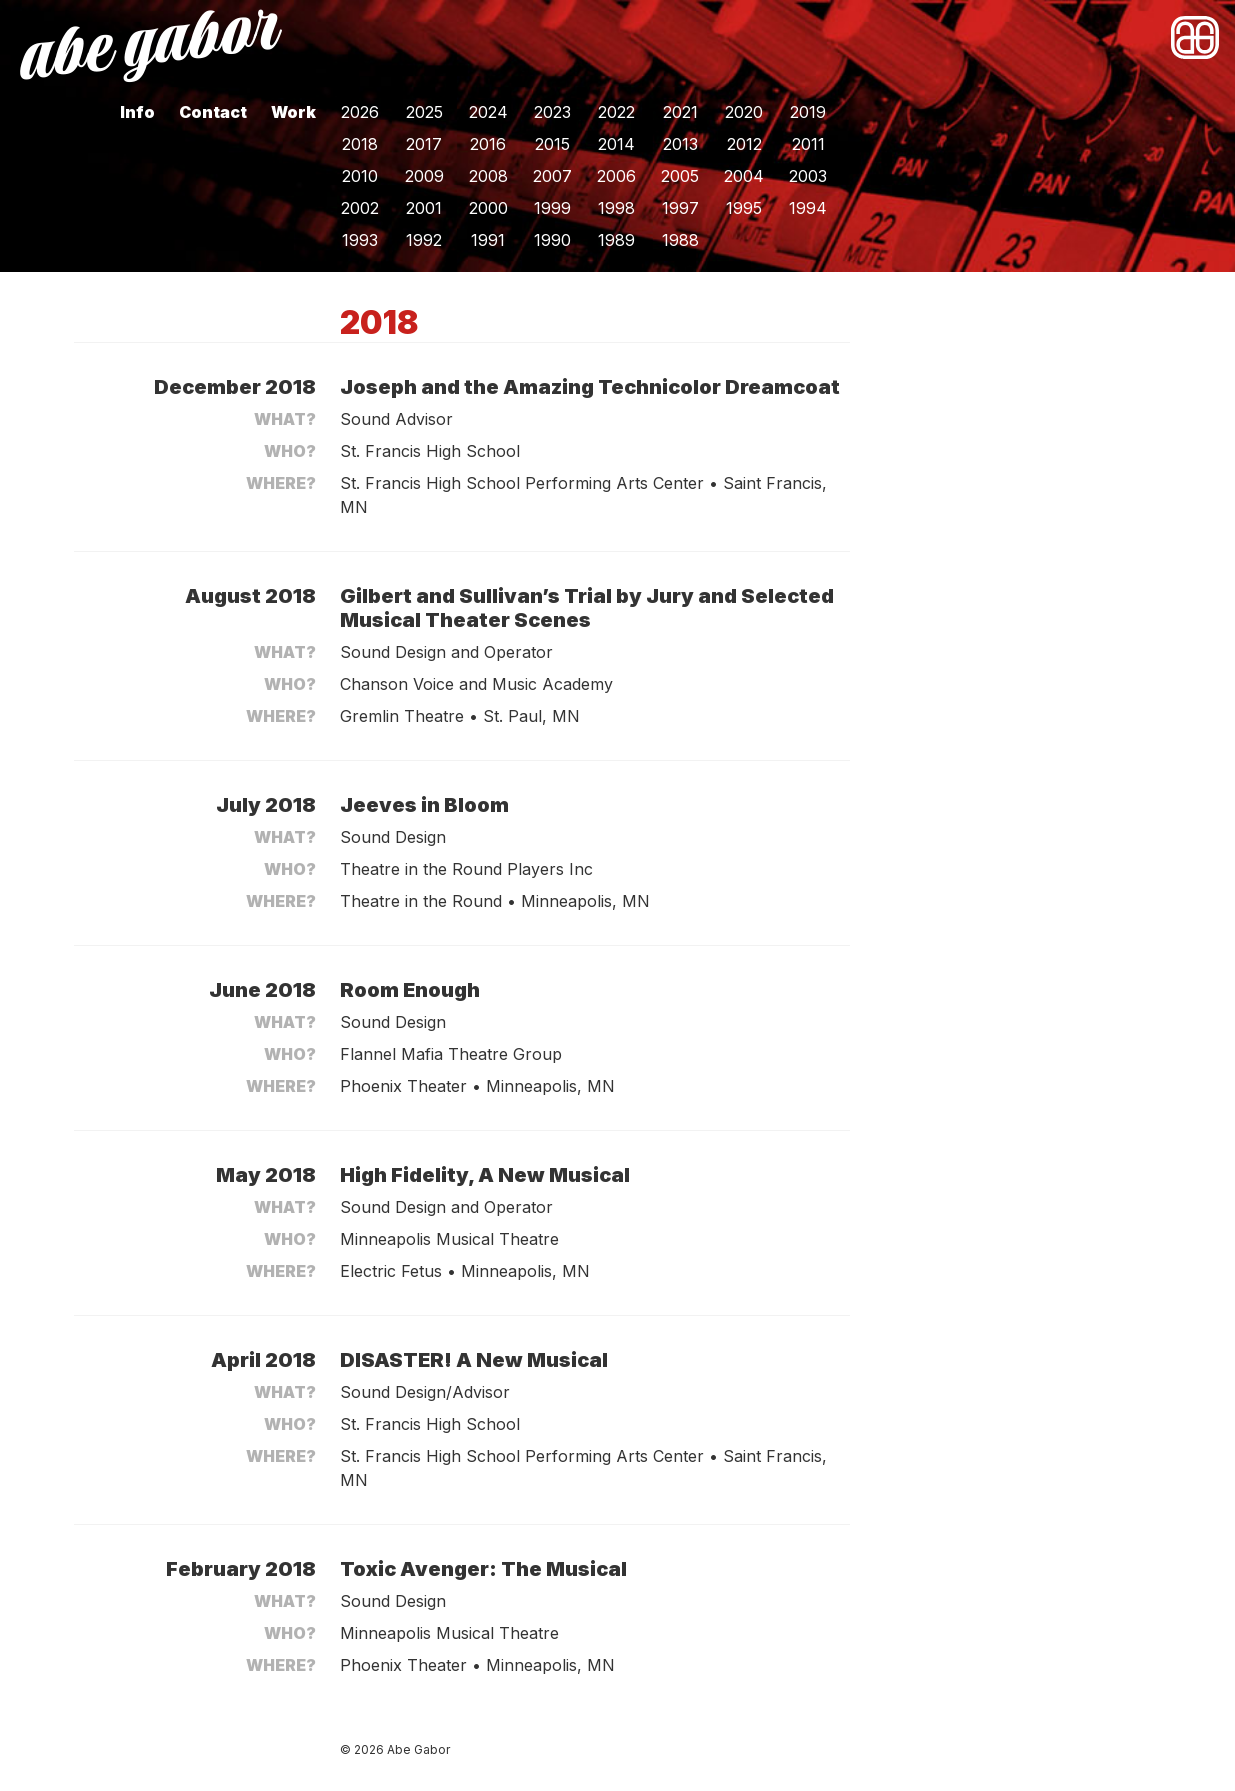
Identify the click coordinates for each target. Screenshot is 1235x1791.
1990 (552, 240)
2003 (808, 176)
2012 (744, 144)
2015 (552, 144)
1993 (360, 240)
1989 (616, 240)
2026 (360, 112)
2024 (488, 112)
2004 (744, 176)
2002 (360, 208)
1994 (808, 208)
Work (293, 112)
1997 (680, 208)
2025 (424, 112)
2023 (552, 112)
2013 (680, 144)
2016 (488, 144)
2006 (616, 176)
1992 (424, 240)
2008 (488, 176)
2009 (424, 176)
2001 (424, 208)
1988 (680, 240)
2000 (488, 208)
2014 (616, 144)
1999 (552, 208)
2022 (616, 112)
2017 (424, 144)
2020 (744, 112)
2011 (808, 144)
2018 (360, 144)
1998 (616, 208)
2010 (360, 176)
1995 (744, 208)
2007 (552, 176)
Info (137, 112)
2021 (680, 112)
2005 (680, 176)
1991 (488, 240)
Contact (213, 112)
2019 (808, 112)
